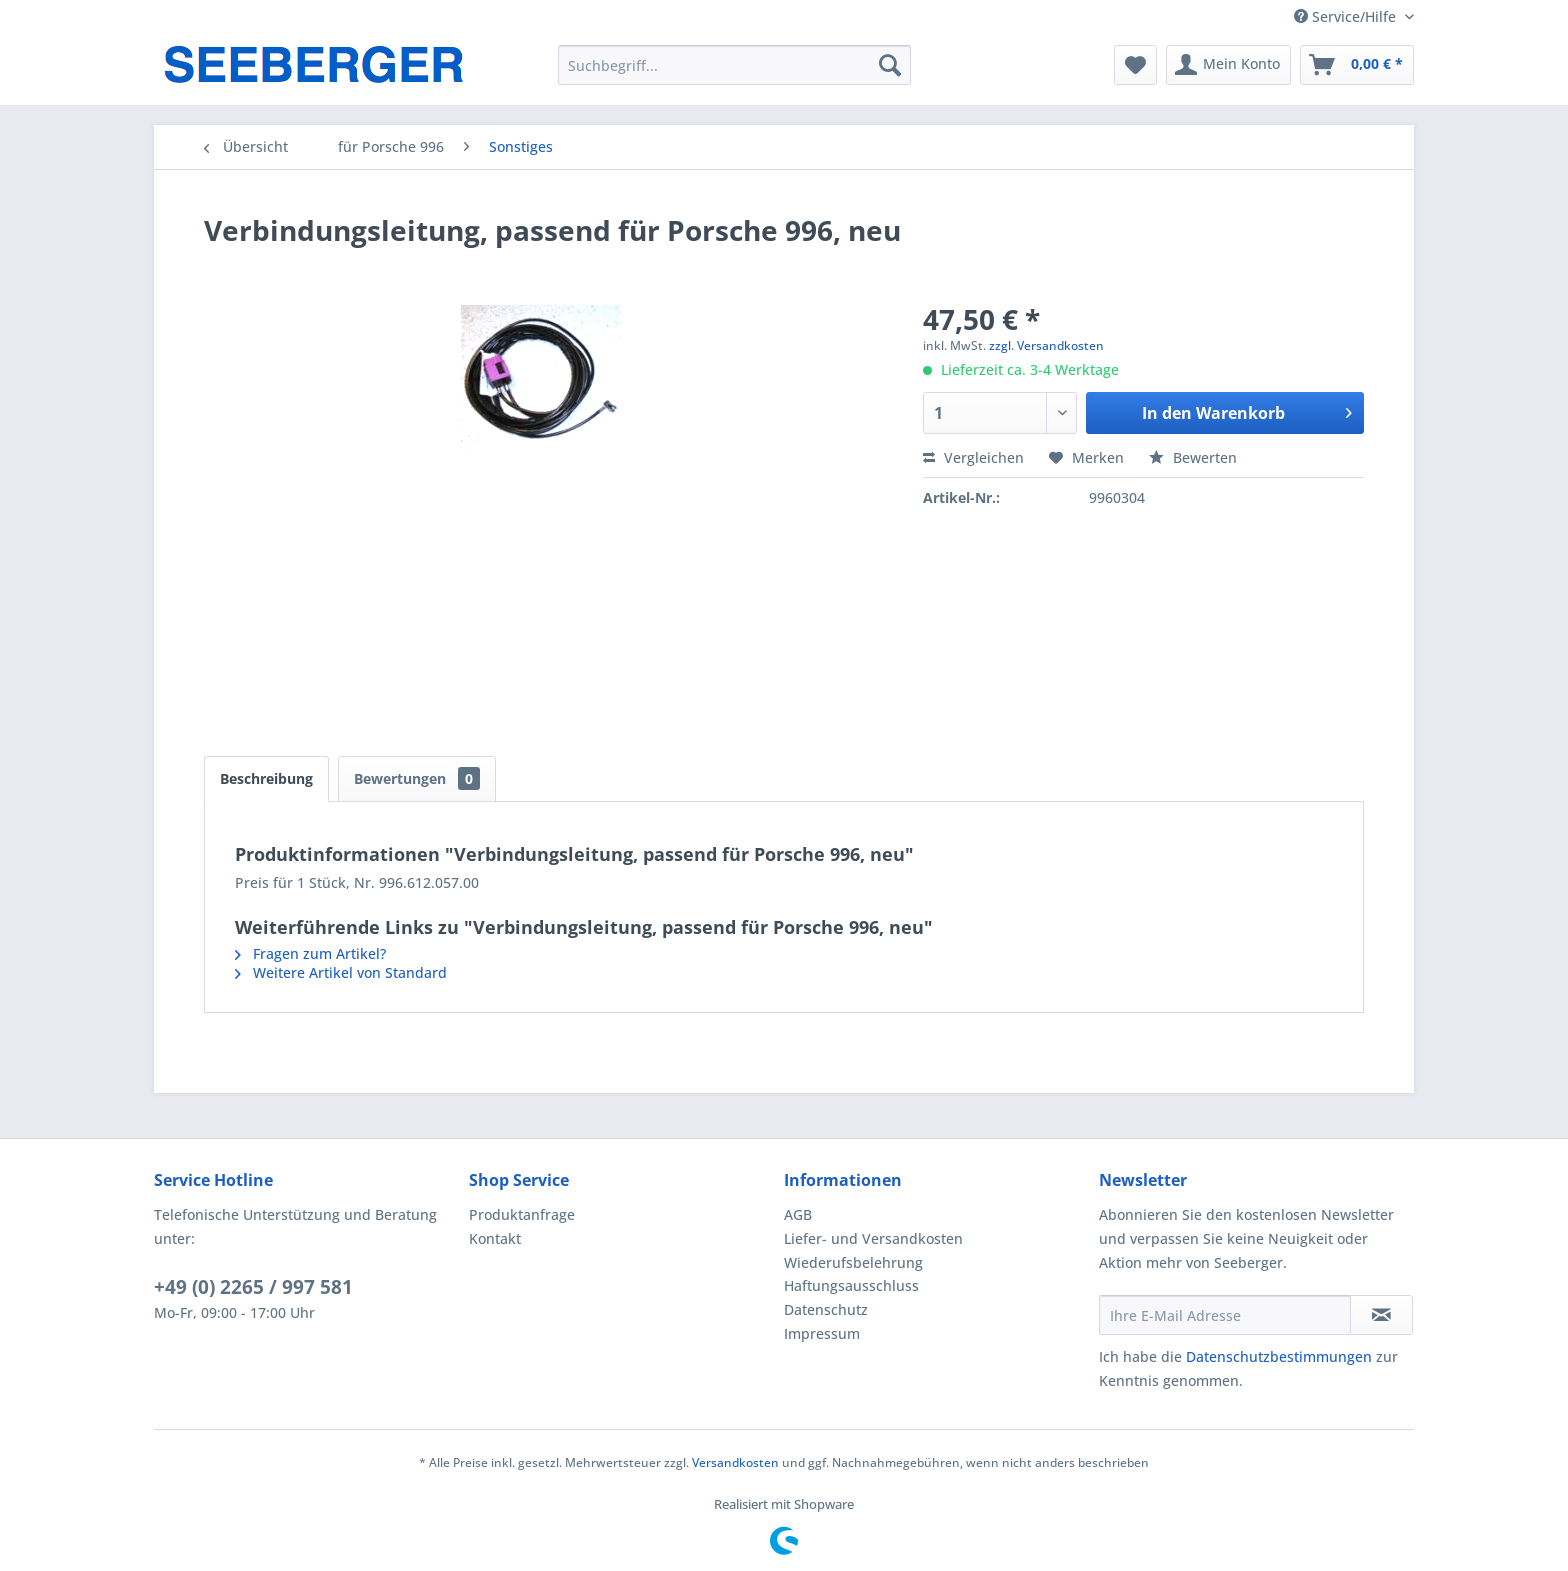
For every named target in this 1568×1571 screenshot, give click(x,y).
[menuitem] (734, 65)
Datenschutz (826, 1309)
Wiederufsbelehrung (853, 1262)
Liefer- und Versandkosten (873, 1238)
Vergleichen (973, 457)
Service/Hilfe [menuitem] (1347, 16)
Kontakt (495, 1238)
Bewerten (1193, 457)
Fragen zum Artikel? (310, 953)
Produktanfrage (522, 1214)
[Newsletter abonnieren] (1381, 1315)
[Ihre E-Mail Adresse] (1225, 1315)
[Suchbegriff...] (734, 65)
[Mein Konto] (1228, 65)
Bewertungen (417, 778)
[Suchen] (890, 65)
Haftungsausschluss (851, 1285)
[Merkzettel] (1135, 65)
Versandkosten (735, 1462)
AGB (798, 1214)
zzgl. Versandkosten (1046, 345)
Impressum (822, 1333)
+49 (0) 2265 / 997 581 (253, 1287)
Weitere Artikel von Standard (341, 972)
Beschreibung (266, 778)
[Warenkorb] (1357, 65)
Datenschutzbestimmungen (1279, 1356)
